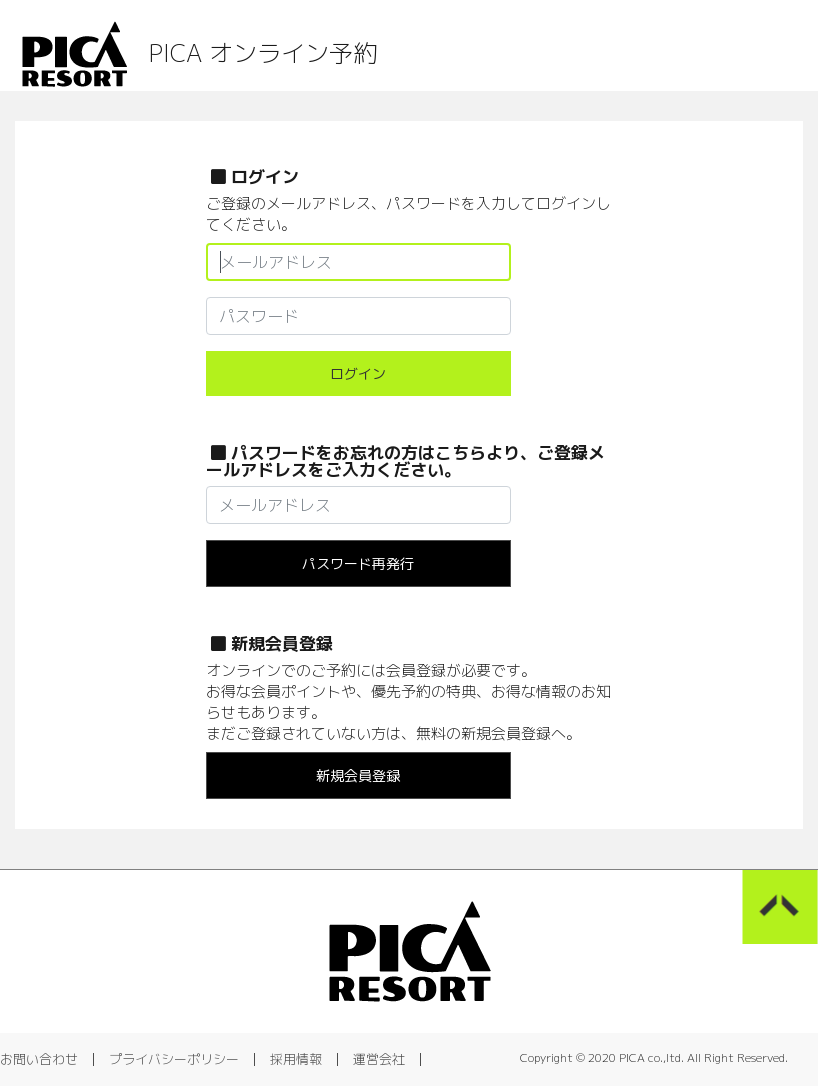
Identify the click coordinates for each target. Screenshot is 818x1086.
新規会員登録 (358, 775)
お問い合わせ (39, 1059)
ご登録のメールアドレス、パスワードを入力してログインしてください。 (408, 214)
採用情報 (296, 1059)
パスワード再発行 (358, 563)
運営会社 (379, 1059)
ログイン (358, 373)
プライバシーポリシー (174, 1059)
